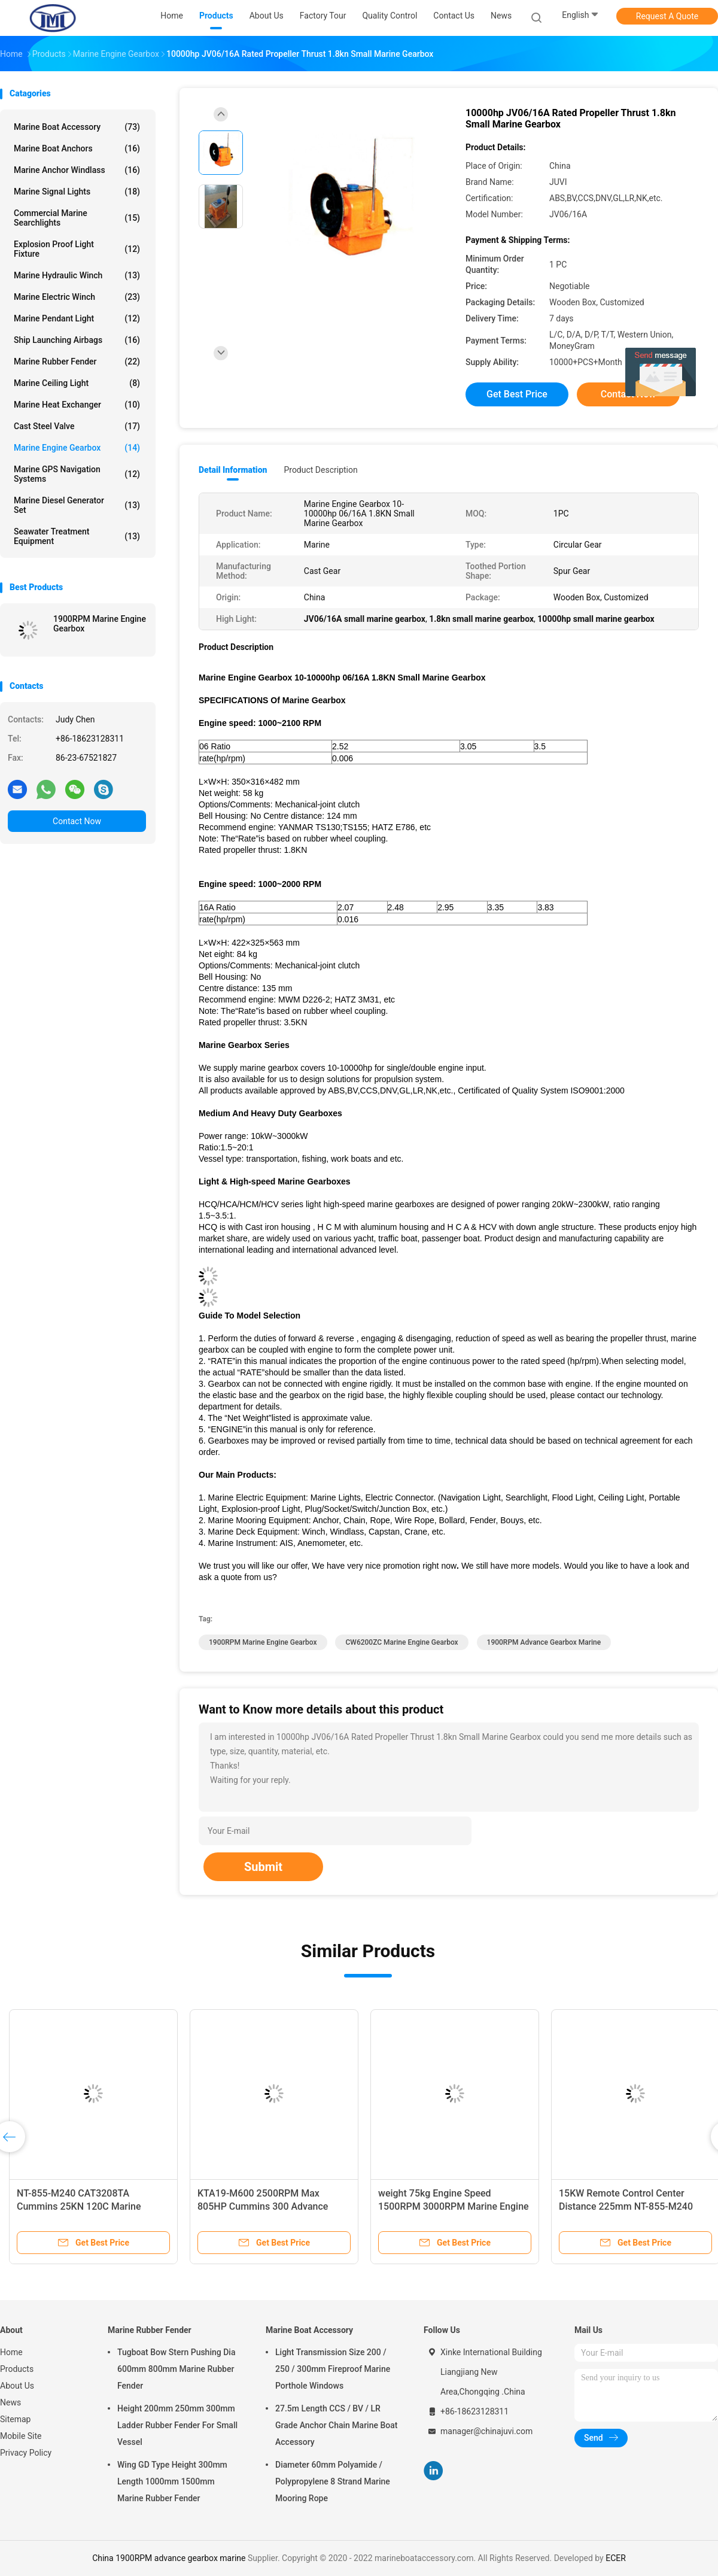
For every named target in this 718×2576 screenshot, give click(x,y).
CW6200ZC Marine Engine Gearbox (401, 1642)
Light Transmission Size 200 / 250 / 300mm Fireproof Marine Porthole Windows (332, 2368)
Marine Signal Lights (77, 192)
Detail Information (233, 470)
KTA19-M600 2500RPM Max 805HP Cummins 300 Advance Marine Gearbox (262, 2206)
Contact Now (77, 821)
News (10, 2402)
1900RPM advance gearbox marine (544, 1642)
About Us (17, 2385)
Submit (263, 1867)
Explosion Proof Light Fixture (77, 249)
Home (11, 2352)
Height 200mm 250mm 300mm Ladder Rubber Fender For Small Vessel (177, 2425)
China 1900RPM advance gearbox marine (168, 2558)
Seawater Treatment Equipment (77, 536)
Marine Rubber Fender (77, 361)
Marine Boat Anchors (77, 148)
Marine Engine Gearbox (77, 448)
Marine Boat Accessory (77, 127)
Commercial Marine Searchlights (77, 217)
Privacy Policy (25, 2452)
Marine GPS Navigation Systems (77, 474)
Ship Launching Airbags (77, 340)
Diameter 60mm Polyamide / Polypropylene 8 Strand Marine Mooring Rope (332, 2481)
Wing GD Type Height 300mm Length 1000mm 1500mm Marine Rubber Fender (172, 2481)
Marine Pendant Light (77, 318)
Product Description (320, 470)
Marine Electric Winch (77, 297)
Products (17, 2369)
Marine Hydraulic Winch (77, 275)
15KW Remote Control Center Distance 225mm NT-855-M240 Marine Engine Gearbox (626, 2206)
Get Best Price (516, 394)
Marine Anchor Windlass (77, 170)
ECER (616, 2558)
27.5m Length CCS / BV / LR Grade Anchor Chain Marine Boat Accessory (336, 2425)
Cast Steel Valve (77, 426)
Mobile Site (21, 2436)
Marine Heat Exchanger (77, 405)
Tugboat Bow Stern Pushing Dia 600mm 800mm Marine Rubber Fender (176, 2368)
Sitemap (15, 2419)
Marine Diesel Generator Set (77, 505)
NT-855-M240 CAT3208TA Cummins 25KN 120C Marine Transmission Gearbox (79, 2206)
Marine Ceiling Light (77, 383)
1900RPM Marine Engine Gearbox (99, 623)
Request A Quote (667, 16)
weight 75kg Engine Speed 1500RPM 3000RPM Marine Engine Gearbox (453, 2206)
